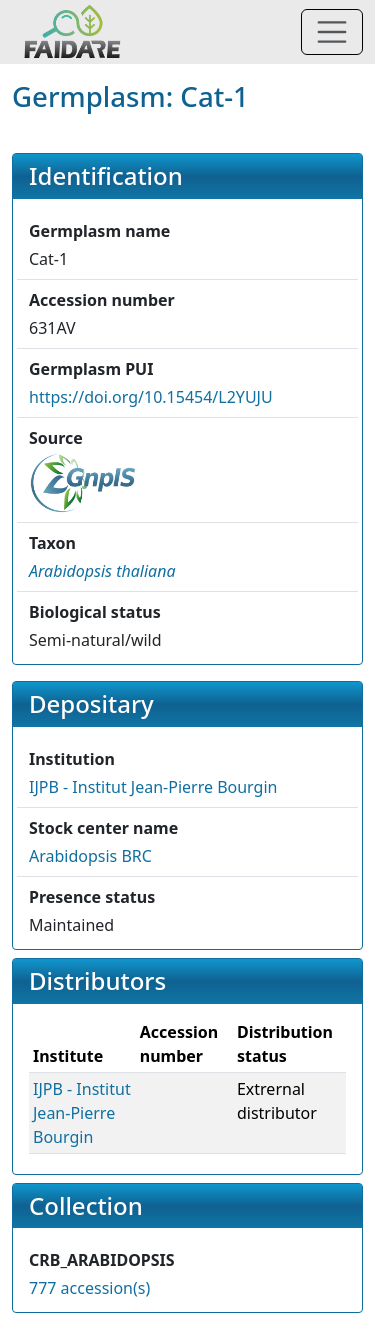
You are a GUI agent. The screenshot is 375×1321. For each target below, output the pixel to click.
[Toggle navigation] (332, 32)
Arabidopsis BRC (90, 856)
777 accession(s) (89, 1288)
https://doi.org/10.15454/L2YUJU (151, 397)
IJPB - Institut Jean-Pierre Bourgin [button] (153, 787)
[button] (102, 571)
